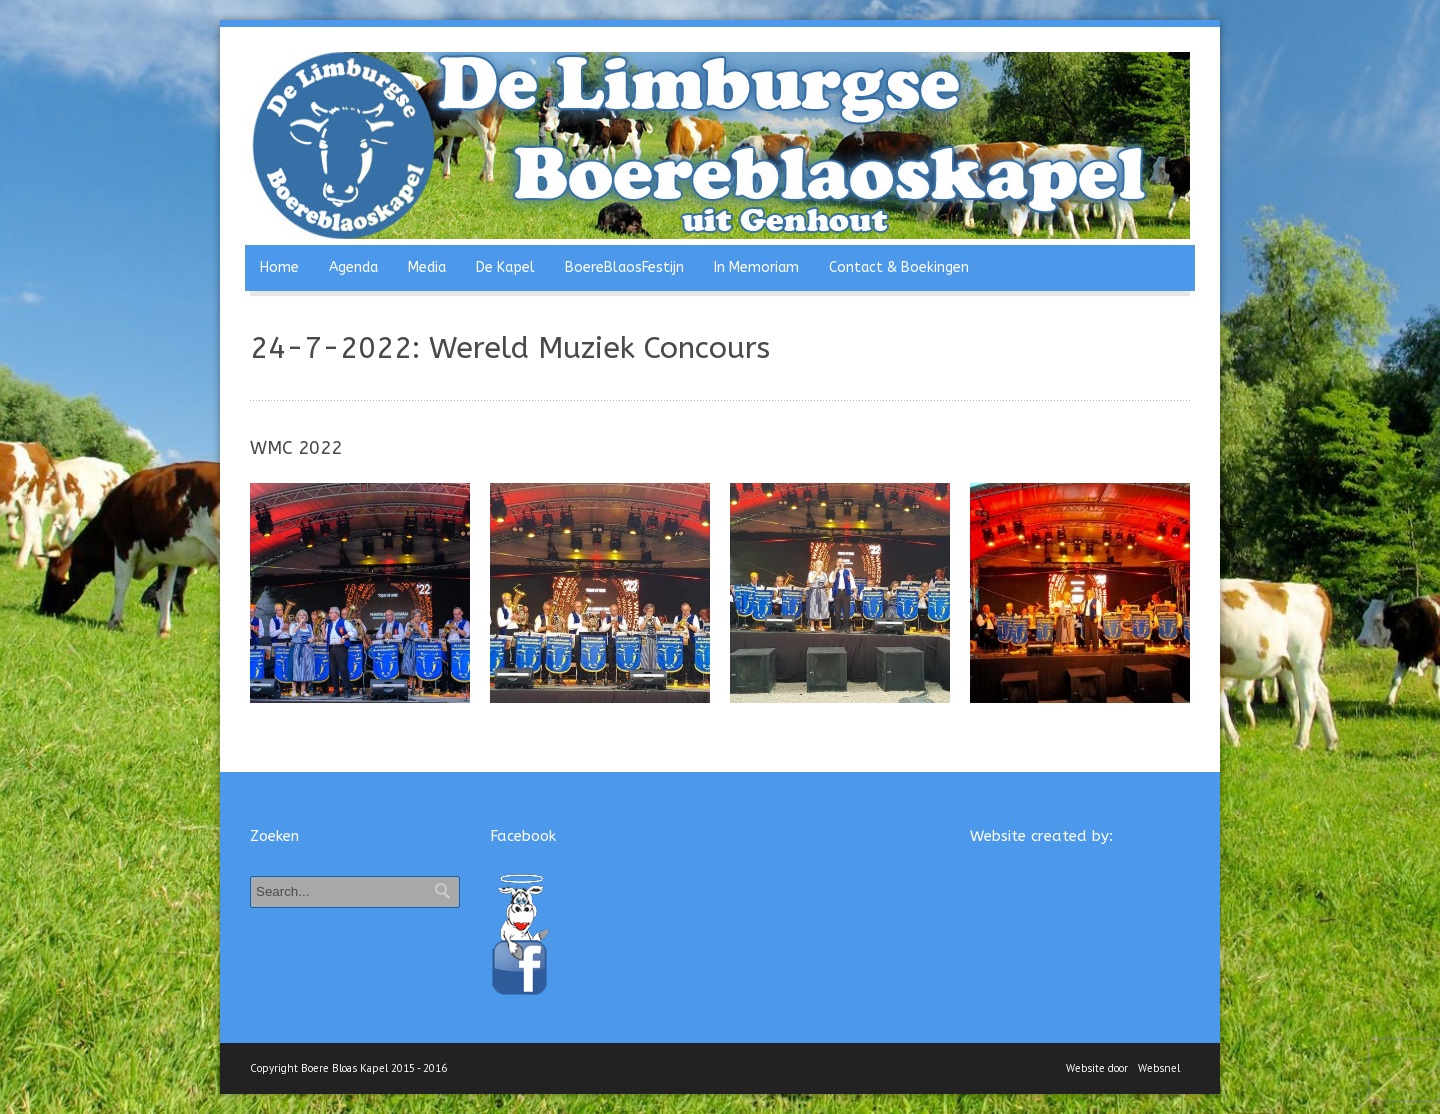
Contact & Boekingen (899, 267)
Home (279, 267)
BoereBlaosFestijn (624, 267)
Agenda (353, 267)
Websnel (1159, 1068)
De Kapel (505, 267)
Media (427, 267)
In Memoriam (756, 267)
